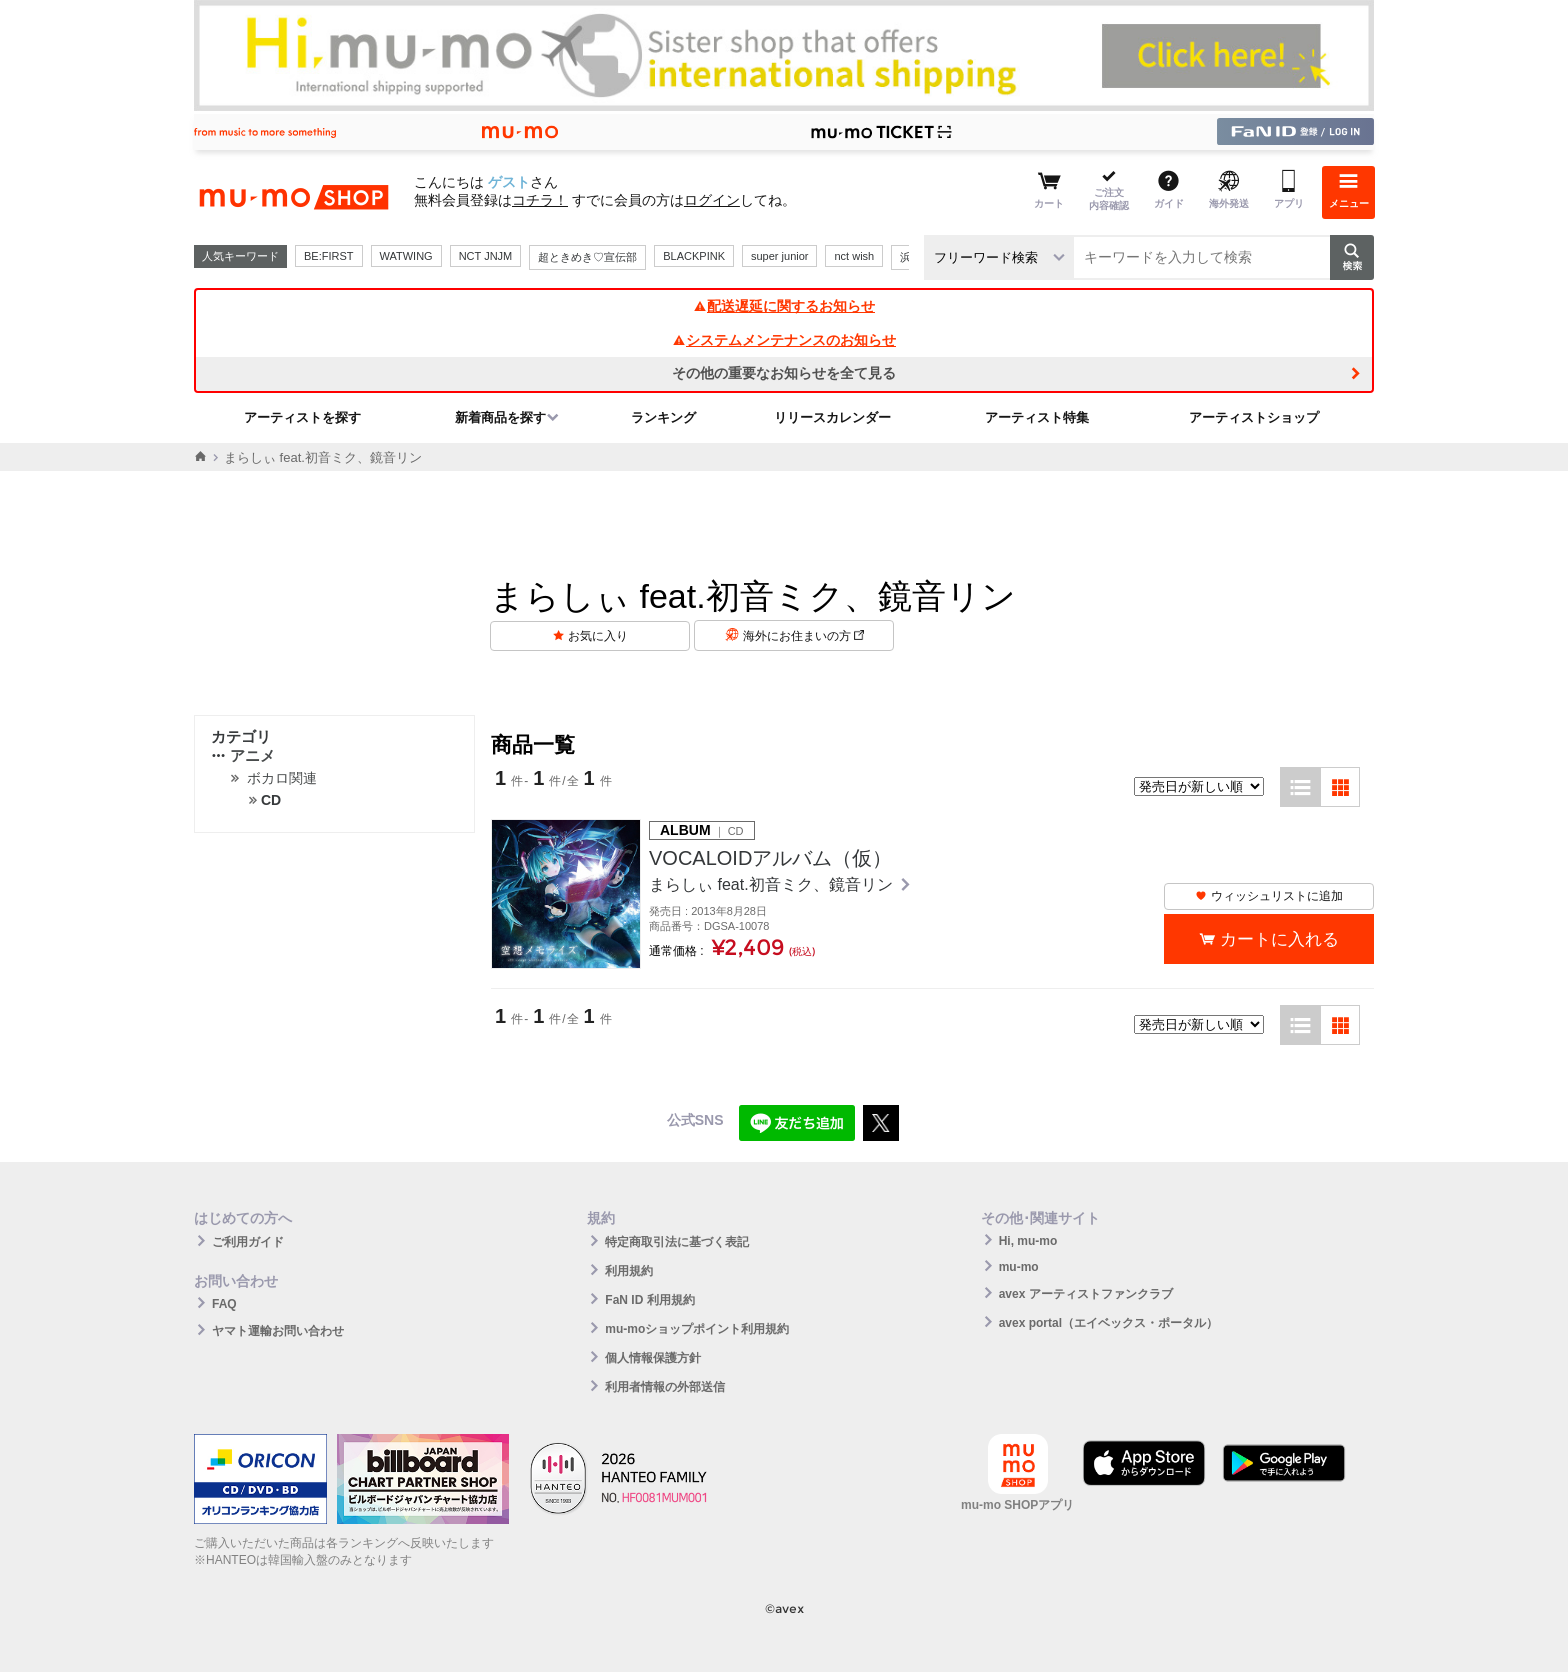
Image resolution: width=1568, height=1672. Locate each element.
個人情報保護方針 (653, 1358)
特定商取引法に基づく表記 (677, 1242)
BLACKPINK (694, 256)
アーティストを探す (302, 417)
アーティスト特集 (1037, 417)
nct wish (854, 256)
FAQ (224, 1304)
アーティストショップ (1254, 417)
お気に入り (598, 636)
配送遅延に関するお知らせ (784, 306)
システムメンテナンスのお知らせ (784, 340)
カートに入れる (1279, 939)
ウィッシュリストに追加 (1269, 896)
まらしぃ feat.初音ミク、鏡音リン (773, 884)
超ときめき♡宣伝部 (587, 257)
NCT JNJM (486, 256)
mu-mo (1019, 1267)
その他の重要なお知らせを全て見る (784, 373)
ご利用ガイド (248, 1242)
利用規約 (629, 1271)
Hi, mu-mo (1028, 1241)
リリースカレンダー (832, 417)
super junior (779, 256)
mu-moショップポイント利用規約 (697, 1329)
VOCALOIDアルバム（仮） (770, 858)
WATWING (406, 256)
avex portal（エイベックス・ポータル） (1108, 1323)
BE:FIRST (329, 256)
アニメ (243, 755)
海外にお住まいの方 (803, 636)
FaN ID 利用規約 (649, 1300)
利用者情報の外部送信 (665, 1387)
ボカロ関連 (282, 778)
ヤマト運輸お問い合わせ (278, 1331)
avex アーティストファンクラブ (1086, 1294)
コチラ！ (540, 200)
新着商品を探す (500, 417)
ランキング (663, 417)
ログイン (712, 200)
